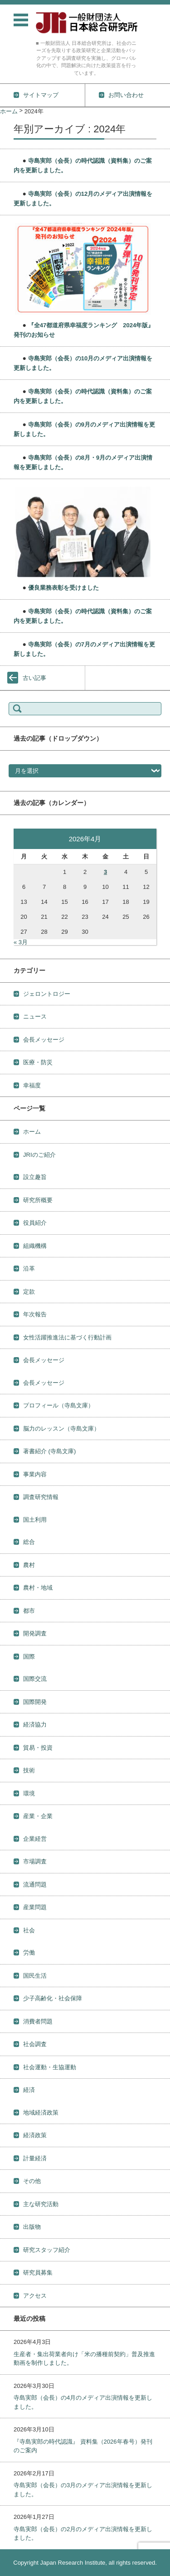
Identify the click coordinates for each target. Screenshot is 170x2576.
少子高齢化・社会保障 (52, 1998)
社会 (29, 1930)
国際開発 (35, 1701)
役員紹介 (35, 1222)
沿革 (29, 1268)
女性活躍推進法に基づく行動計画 (67, 1337)
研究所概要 (38, 1200)
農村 (29, 1565)
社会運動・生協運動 (49, 2067)
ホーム (32, 1131)
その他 (32, 2181)
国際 (29, 1656)
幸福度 (32, 1085)
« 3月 (21, 942)
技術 (29, 1770)
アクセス (35, 2295)
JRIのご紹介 (39, 1154)
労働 (29, 1952)
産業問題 (35, 1907)
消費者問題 (38, 2021)
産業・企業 (38, 1816)
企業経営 (35, 1838)
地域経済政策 (40, 2112)
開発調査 (35, 1633)
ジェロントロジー (46, 993)
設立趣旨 (35, 1177)
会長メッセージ (43, 1039)
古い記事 (34, 677)
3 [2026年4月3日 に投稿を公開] (105, 871)
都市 (29, 1610)
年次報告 (35, 1314)
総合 (29, 1541)
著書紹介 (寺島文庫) (49, 1451)
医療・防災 (38, 1062)
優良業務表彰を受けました (63, 587)
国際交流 (35, 1678)
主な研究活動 (40, 2204)
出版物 (32, 2226)
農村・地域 (38, 1587)
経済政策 (35, 2135)
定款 (29, 1291)
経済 (29, 2089)
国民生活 (35, 1975)
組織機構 (35, 1245)
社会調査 (35, 2044)
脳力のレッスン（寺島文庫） (61, 1428)
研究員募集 (38, 2272)
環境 (29, 1793)
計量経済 (35, 2158)
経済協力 (35, 1724)
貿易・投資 (38, 1747)
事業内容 (35, 1474)
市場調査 (35, 1861)
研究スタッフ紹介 (46, 2249)
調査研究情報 (40, 1497)
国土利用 (35, 1519)
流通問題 (35, 1884)
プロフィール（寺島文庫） (58, 1405)
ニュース (35, 1016)
